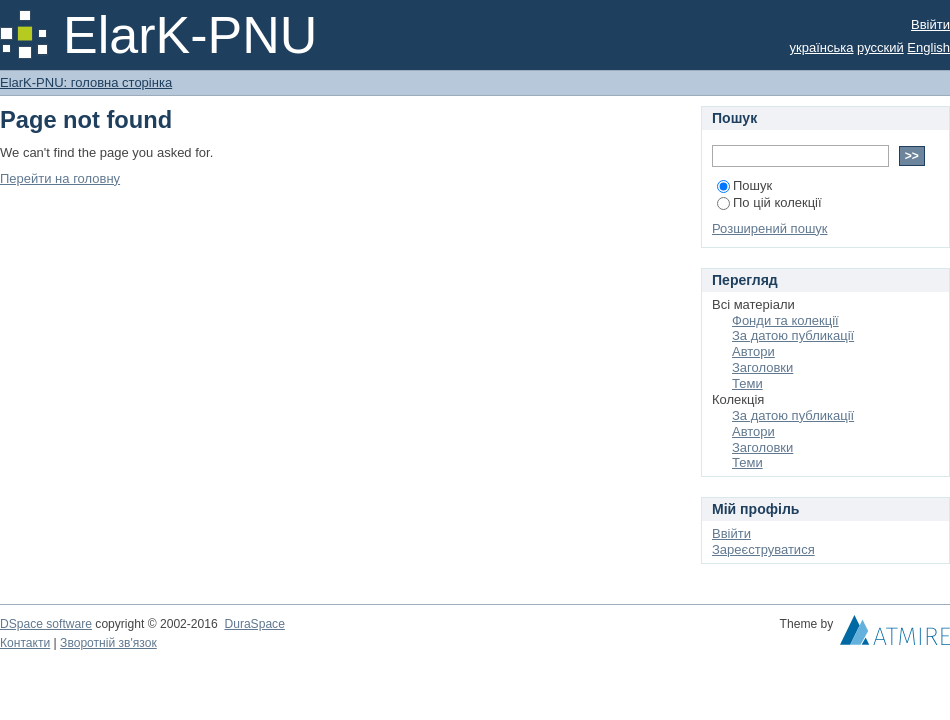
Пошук (744, 185)
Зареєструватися (763, 549)
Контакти (25, 643)
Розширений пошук (770, 228)
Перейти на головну (60, 178)
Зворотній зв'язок (108, 643)
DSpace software (46, 624)
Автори (753, 351)
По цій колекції (769, 202)
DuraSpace (254, 624)
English (928, 47)
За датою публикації (793, 335)
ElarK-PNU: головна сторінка (86, 82)
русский (880, 47)
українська (822, 47)
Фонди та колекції (785, 320)
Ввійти (930, 24)
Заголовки (762, 367)
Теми (747, 383)
